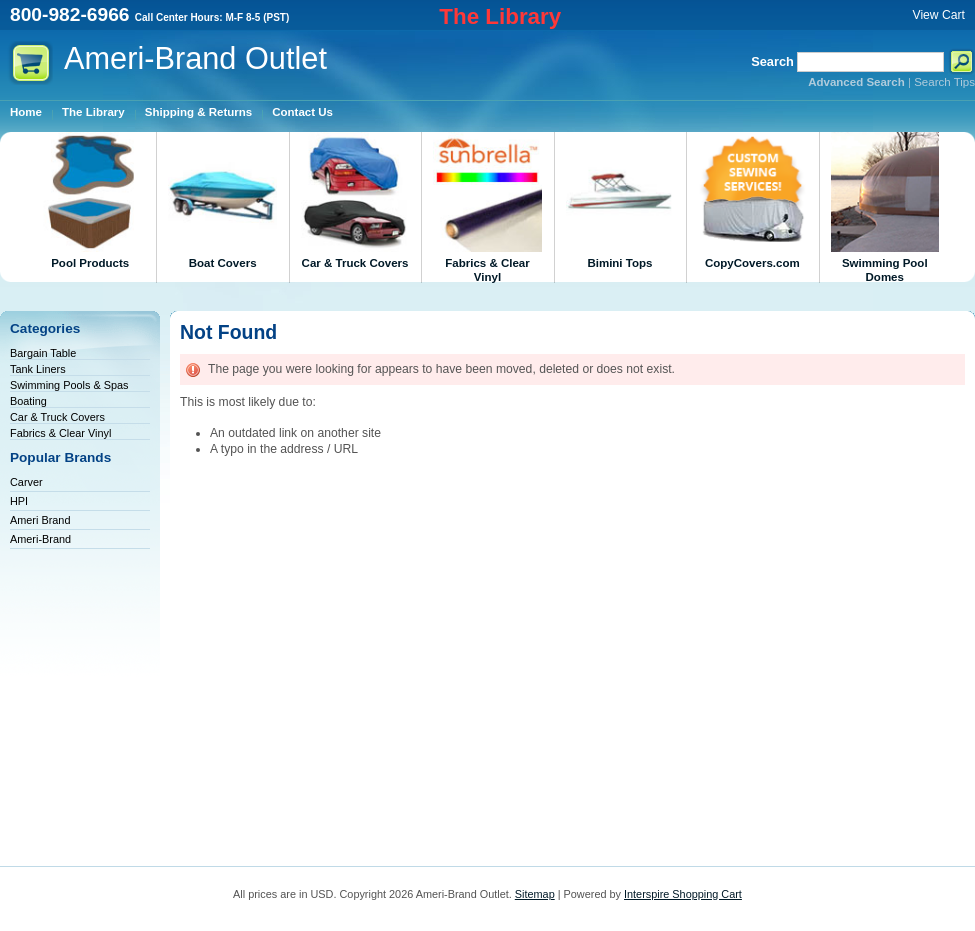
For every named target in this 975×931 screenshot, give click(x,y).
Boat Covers (222, 200)
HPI (19, 501)
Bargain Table (43, 353)
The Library (500, 16)
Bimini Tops (620, 200)
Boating (28, 401)
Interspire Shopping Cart (683, 894)
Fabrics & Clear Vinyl (487, 207)
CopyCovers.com (752, 200)
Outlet (195, 58)
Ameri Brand (40, 520)
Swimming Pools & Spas (69, 385)
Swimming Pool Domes (885, 207)
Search (772, 61)
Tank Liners (38, 369)
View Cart (939, 15)
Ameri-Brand (40, 539)
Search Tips (944, 82)
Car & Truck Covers (355, 200)
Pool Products (90, 200)
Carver (26, 482)
